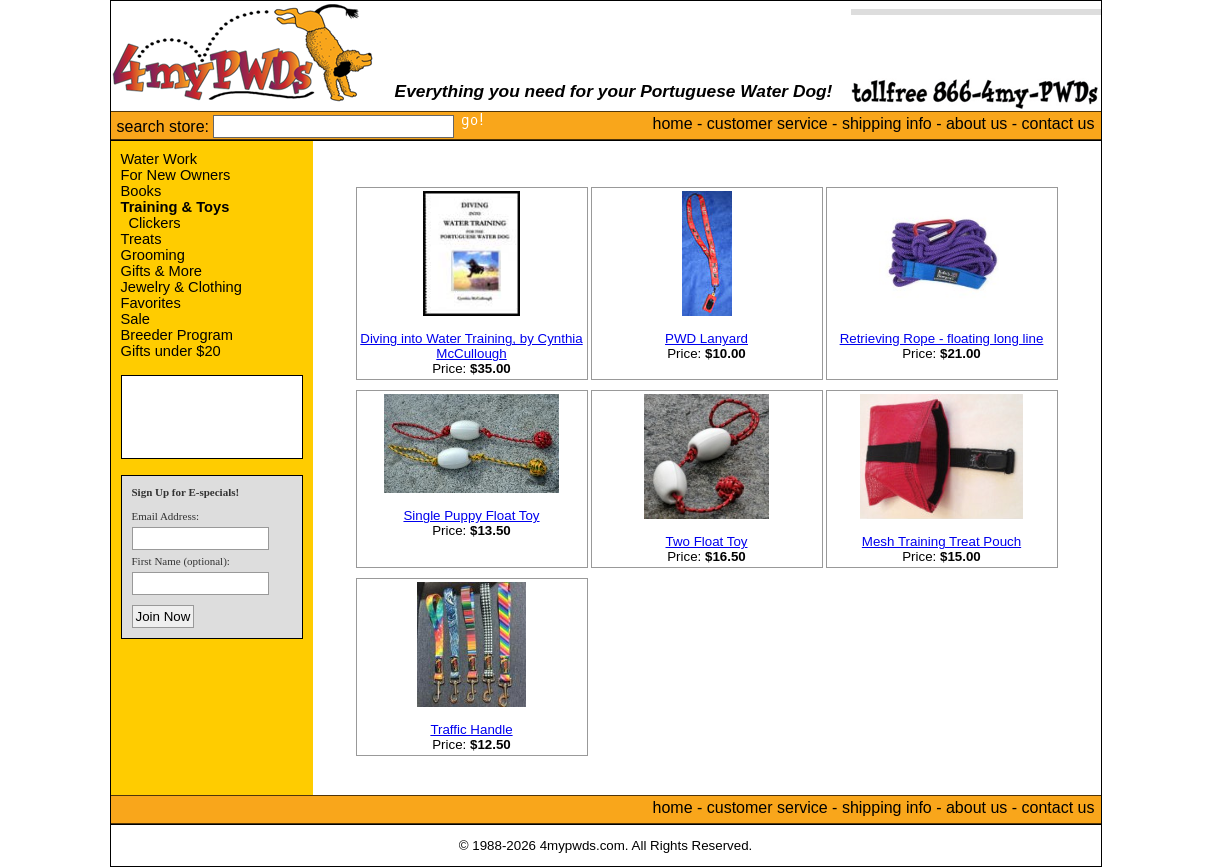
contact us (1058, 123)
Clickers (155, 223)
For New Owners (176, 175)
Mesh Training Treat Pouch (941, 541)
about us (976, 123)
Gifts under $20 (171, 351)
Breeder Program (177, 335)
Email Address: (166, 516)
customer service (767, 123)
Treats (141, 239)
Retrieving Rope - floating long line (942, 338)
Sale (135, 319)
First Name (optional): (181, 561)
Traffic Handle (471, 729)
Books (141, 191)
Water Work (159, 159)
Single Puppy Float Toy (471, 515)
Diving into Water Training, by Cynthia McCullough (471, 346)
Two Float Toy (707, 541)
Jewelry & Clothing (181, 287)
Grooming (153, 255)
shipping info (887, 123)
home (673, 123)
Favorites (151, 303)
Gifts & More (161, 271)
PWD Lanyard (706, 338)
